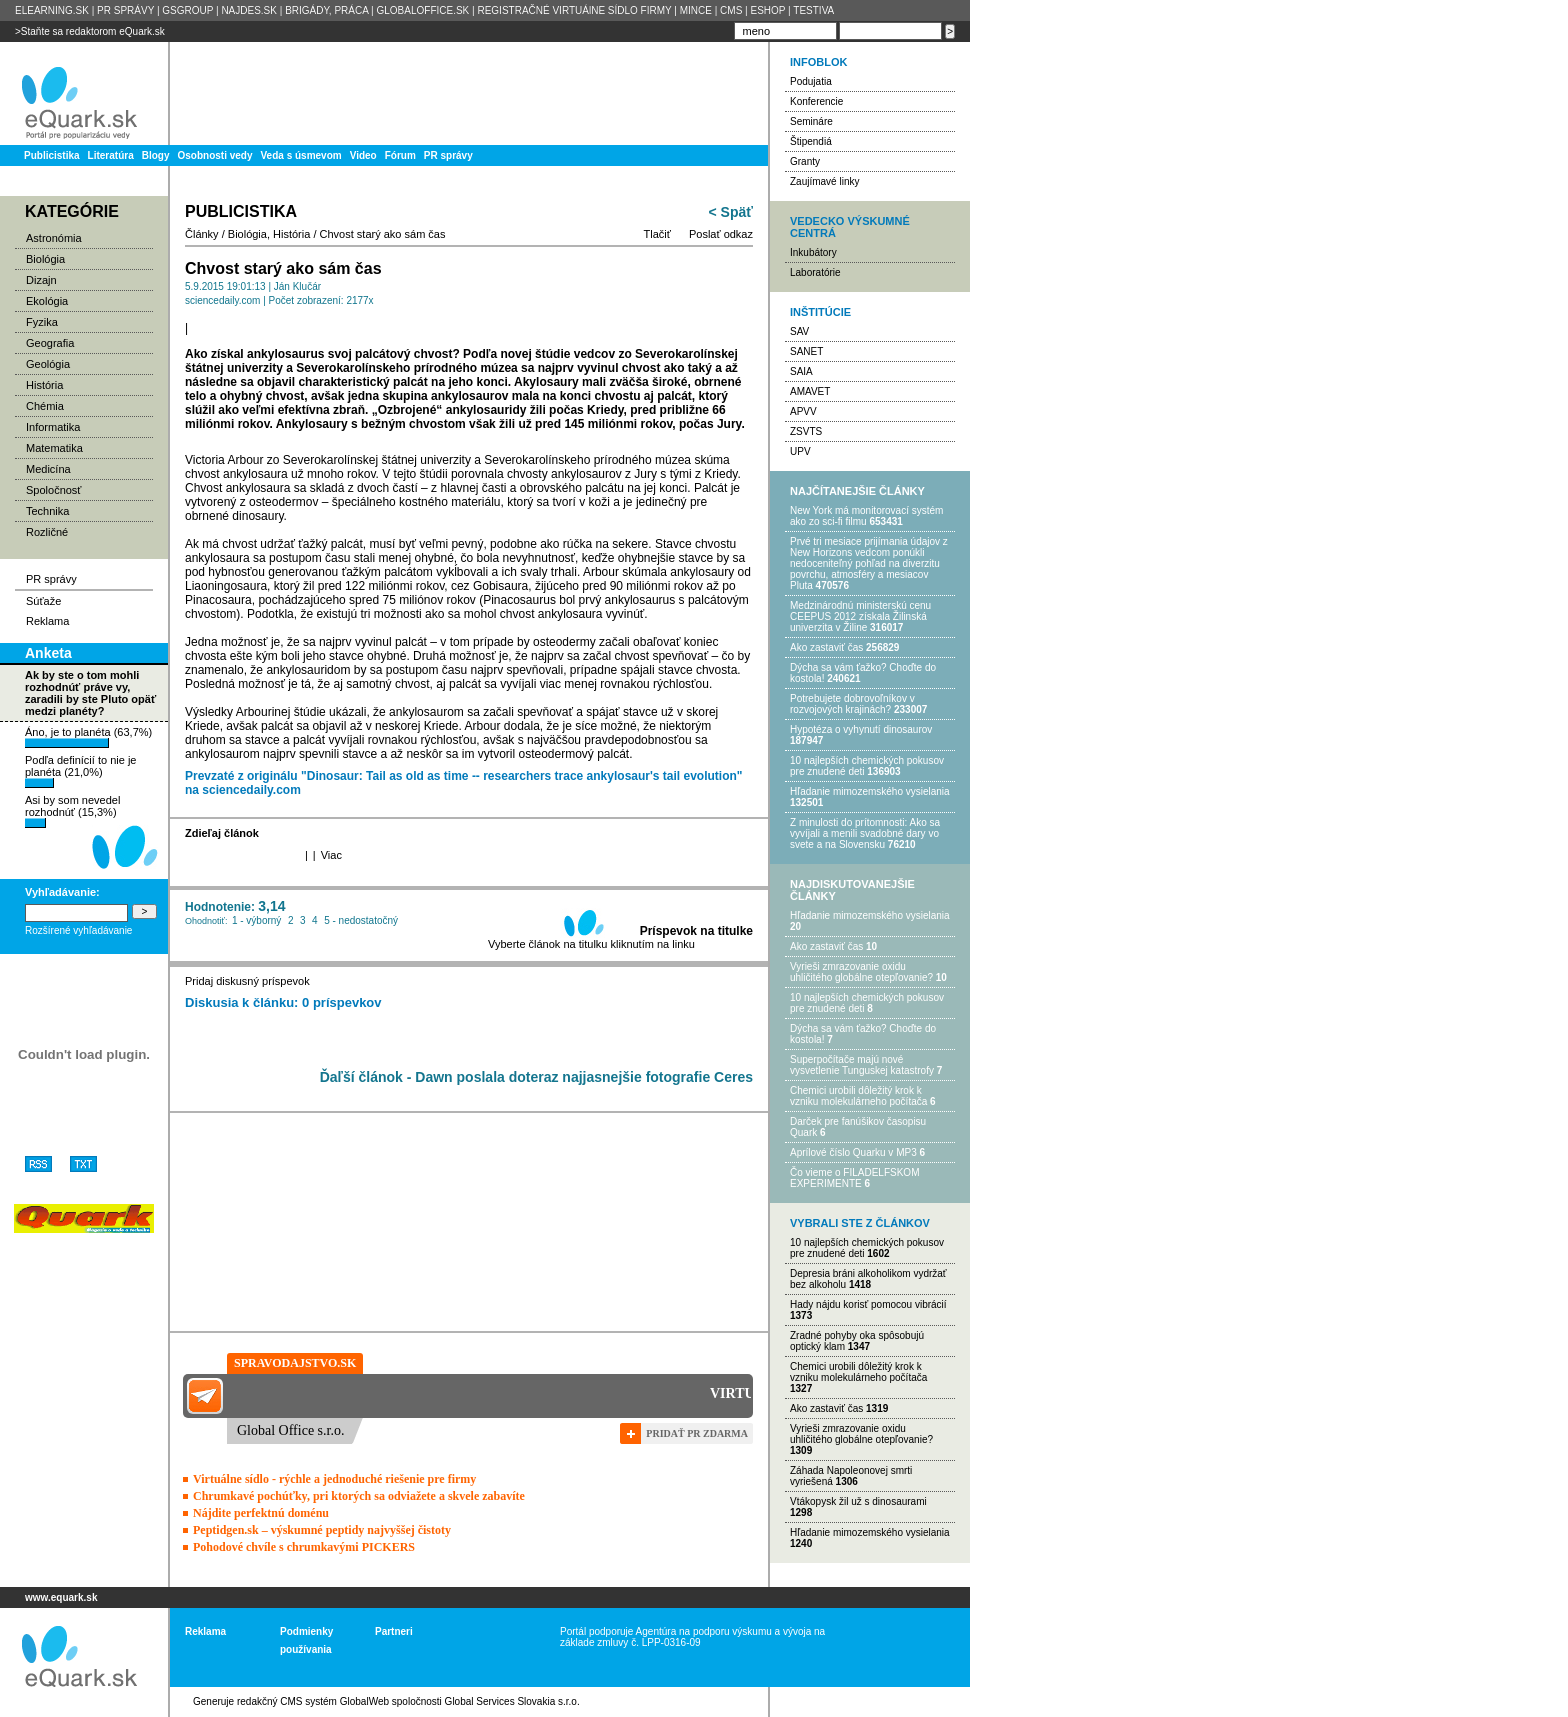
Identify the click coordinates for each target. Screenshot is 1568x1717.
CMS (731, 10)
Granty (805, 161)
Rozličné (47, 532)
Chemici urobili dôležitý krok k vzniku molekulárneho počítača (858, 1096)
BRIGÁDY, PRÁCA (326, 10)
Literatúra (111, 155)
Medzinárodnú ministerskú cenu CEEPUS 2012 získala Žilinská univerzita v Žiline (860, 616)
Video (363, 155)
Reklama (47, 621)
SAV (799, 331)
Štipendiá (811, 141)
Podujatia (811, 81)
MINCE (696, 10)
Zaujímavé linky (824, 181)
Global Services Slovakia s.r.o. (512, 1701)
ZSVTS (806, 431)
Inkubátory (813, 252)
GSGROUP (187, 10)
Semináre (811, 121)
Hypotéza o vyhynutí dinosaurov (861, 729)
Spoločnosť (54, 490)
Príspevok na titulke (696, 931)
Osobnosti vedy (214, 155)
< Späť (731, 212)
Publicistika (52, 155)
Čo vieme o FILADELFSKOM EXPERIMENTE (854, 1178)
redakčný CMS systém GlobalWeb (313, 1701)
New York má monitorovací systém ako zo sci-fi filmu (866, 516)
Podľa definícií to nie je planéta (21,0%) (80, 771)
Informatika (53, 427)
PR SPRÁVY (125, 10)
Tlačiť (657, 234)
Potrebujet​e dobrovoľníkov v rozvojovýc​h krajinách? (852, 704)
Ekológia (47, 301)
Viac (331, 855)
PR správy (448, 155)
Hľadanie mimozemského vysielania (870, 791)
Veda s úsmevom (301, 155)
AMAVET (810, 391)
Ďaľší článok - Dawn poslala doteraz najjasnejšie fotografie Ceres (536, 1077)
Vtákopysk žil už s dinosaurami (858, 1501)
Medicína (48, 469)
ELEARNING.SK (52, 10)
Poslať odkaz (721, 234)
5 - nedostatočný (361, 920)
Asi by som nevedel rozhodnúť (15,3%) (72, 811)
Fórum (400, 155)
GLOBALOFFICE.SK (422, 10)
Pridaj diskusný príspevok (247, 981)
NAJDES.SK (249, 10)
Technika (47, 511)
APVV (803, 411)
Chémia (45, 406)
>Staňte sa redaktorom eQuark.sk (90, 31)
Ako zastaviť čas (826, 647)
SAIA (801, 371)
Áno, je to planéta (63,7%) (88, 737)
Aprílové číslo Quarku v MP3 (853, 1152)
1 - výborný (256, 920)
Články (202, 234)
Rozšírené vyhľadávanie (78, 930)
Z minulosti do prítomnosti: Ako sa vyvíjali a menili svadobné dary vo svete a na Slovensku (865, 833)
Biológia (45, 259)
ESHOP (767, 10)
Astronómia (54, 238)
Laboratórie (815, 272)
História (44, 385)
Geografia (50, 343)
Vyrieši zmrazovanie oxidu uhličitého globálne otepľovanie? (861, 972)
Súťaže (43, 601)
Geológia (48, 364)
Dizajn (41, 280)
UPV (800, 451)
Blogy (156, 155)
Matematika (54, 448)
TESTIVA (813, 10)
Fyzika (42, 322)
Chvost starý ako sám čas (383, 234)
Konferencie (816, 101)
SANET (806, 351)
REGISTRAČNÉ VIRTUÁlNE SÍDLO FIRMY (574, 10)
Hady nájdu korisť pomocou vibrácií (868, 1304)
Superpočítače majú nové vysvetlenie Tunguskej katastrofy (862, 1065)
